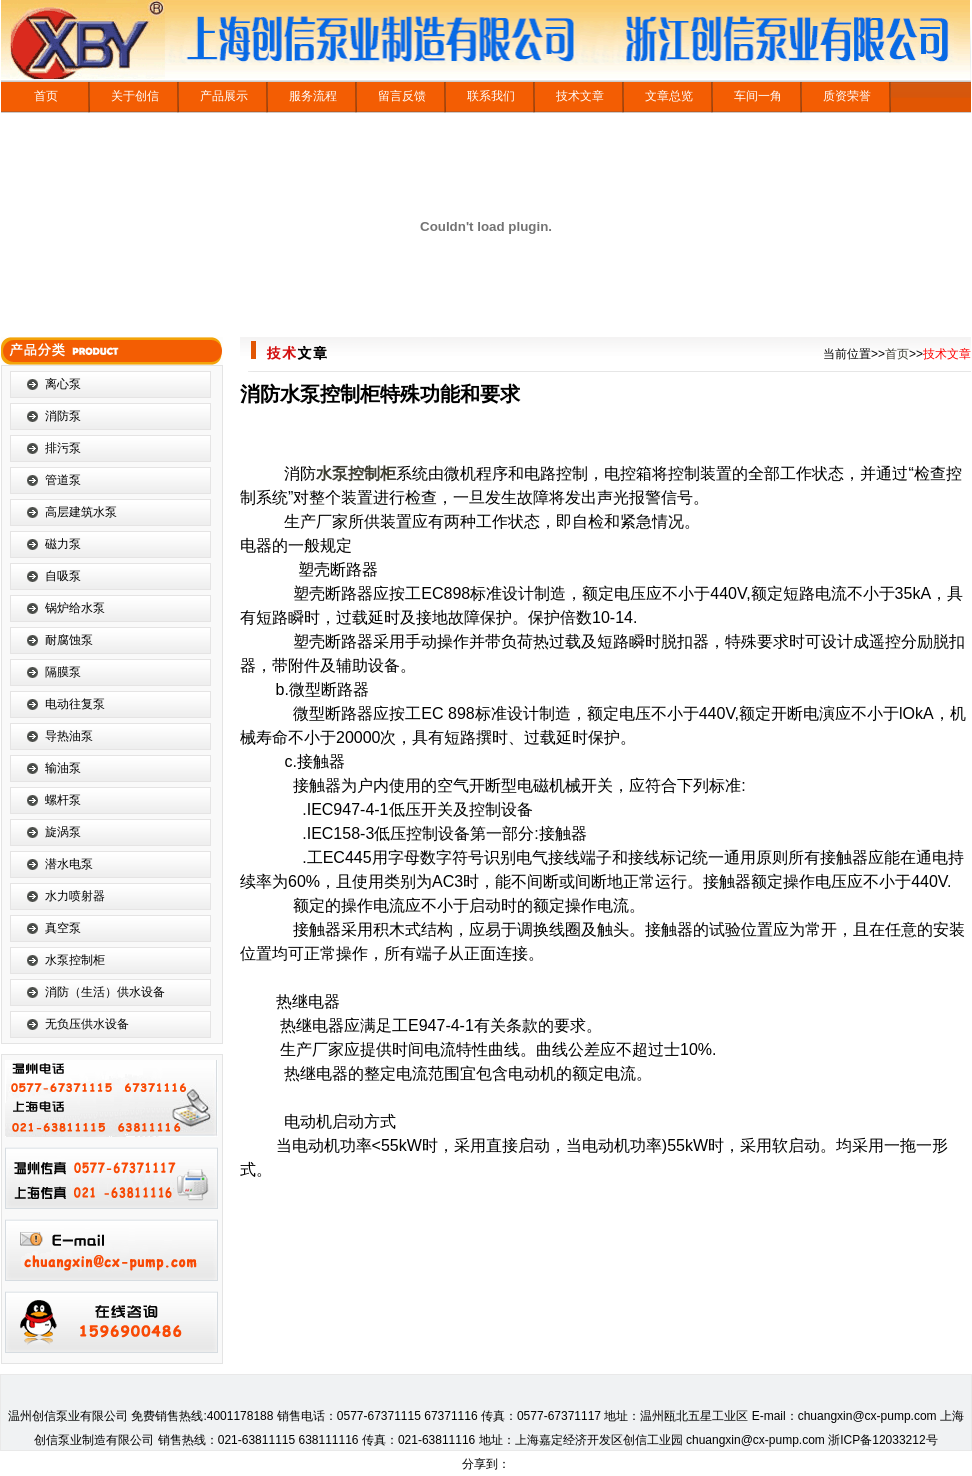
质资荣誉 (847, 96)
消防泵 (63, 416)
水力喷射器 (75, 896)
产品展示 (224, 96)
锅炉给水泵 (75, 608)
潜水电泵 (69, 864)
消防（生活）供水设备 (105, 992)
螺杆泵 (63, 800)
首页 (46, 96)
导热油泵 (69, 736)
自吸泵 (63, 576)
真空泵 (63, 928)
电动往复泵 (75, 704)
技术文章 (580, 96)
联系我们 (491, 96)
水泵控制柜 (75, 960)
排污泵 (63, 448)
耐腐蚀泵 (69, 640)
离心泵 (63, 384)
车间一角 (758, 96)
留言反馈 (402, 96)
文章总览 (669, 96)
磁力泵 (63, 544)
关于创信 (135, 96)
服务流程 (313, 96)
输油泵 (63, 768)
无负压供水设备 (87, 1024)
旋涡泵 (63, 832)
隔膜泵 (63, 672)
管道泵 (63, 480)
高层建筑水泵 (81, 512)
